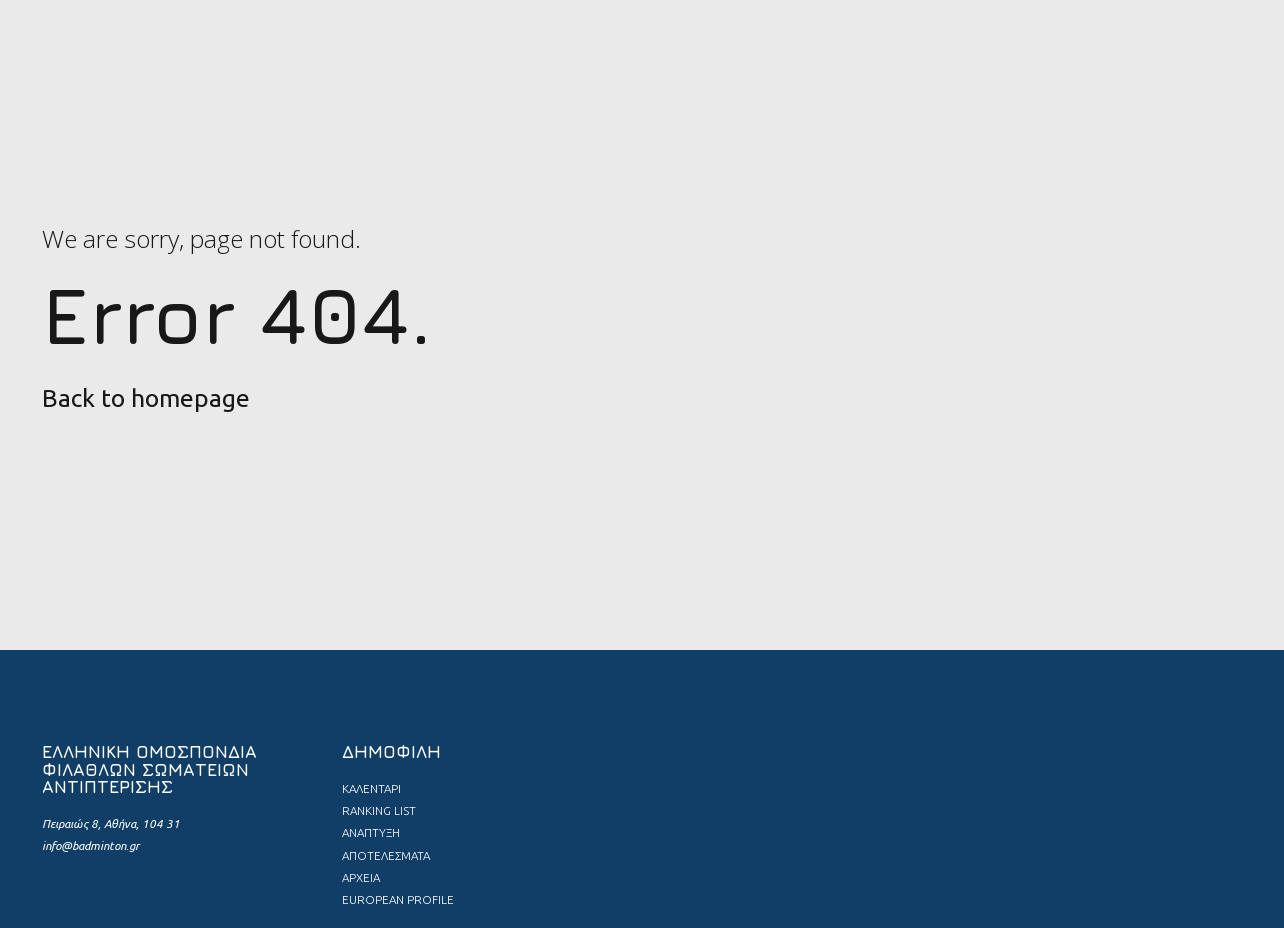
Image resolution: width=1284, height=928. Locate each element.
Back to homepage (146, 398)
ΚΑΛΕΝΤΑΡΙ (371, 788)
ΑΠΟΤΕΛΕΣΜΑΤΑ (386, 855)
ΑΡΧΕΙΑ (361, 877)
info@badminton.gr (90, 845)
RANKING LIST (379, 810)
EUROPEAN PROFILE (398, 899)
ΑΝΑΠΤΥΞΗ (371, 832)
